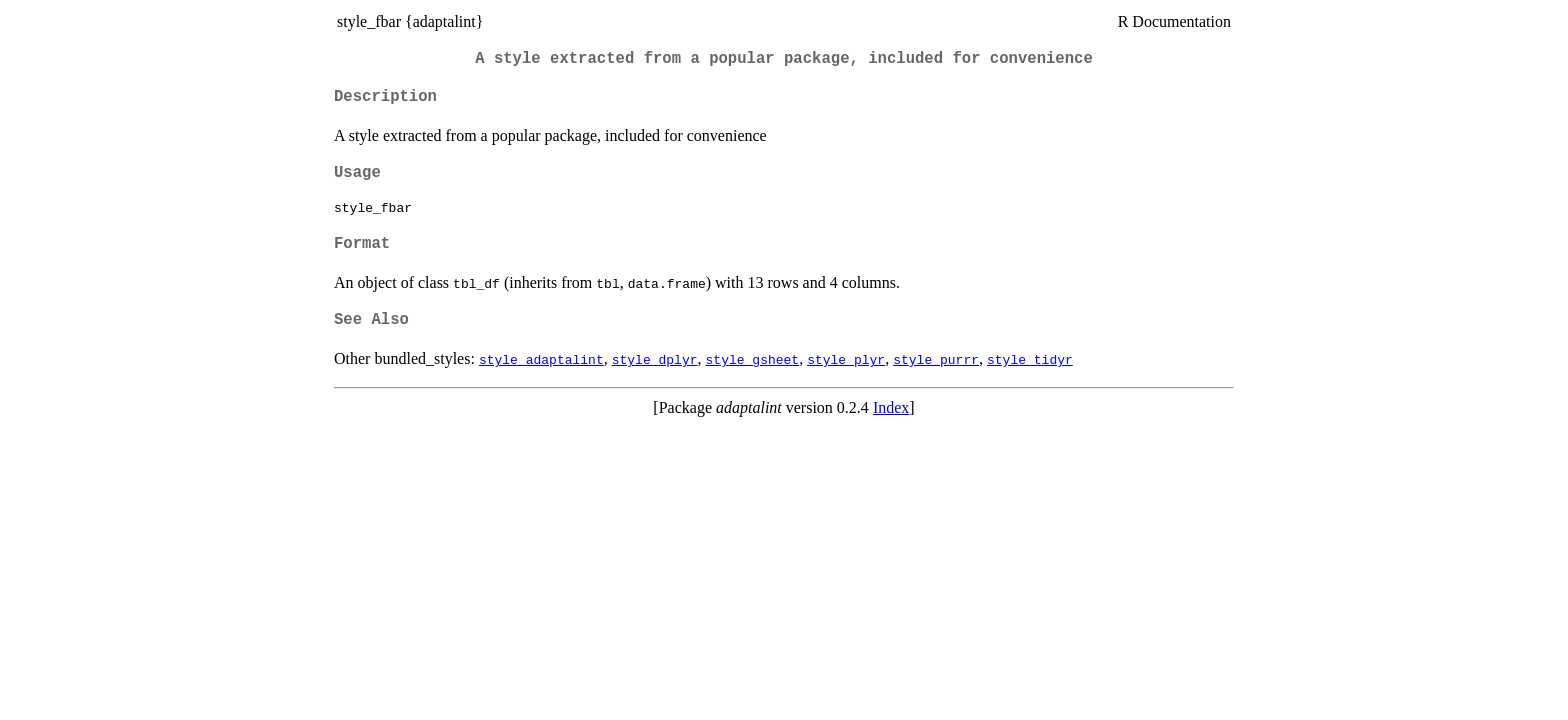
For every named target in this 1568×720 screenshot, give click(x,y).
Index (891, 407)
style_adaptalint (541, 359)
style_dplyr (655, 359)
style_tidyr (1030, 359)
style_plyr (846, 359)
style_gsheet (753, 359)
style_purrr (936, 359)
